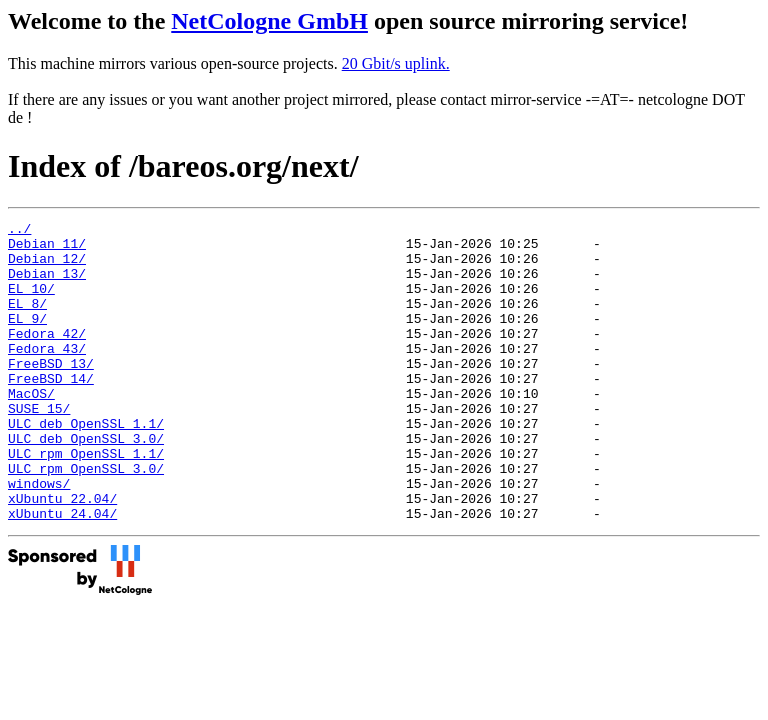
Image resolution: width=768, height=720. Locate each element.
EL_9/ (27, 339)
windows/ (39, 537)
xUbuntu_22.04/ (62, 555)
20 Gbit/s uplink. (396, 63)
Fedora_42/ (47, 357)
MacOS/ (31, 429)
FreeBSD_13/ (51, 393)
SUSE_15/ (39, 447)
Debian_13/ (47, 285)
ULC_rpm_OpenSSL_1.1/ (86, 501)
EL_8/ (27, 321)
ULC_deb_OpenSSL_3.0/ (86, 483)
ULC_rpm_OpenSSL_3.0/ (86, 519)
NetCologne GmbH (269, 21)
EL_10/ (31, 303)
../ (19, 231)
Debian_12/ (47, 267)
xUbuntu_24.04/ (62, 573)
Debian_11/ (47, 249)
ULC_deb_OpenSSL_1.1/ (86, 465)
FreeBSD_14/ (51, 411)
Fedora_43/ (47, 375)
